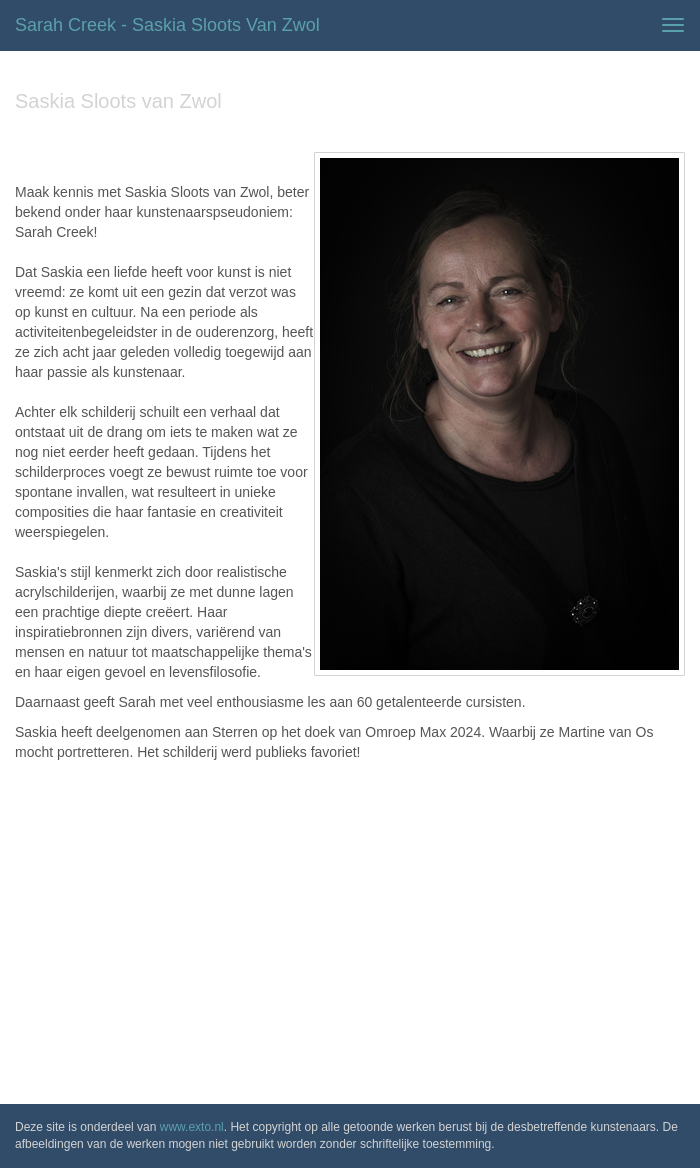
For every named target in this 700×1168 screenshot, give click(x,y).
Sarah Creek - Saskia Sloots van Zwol (167, 25)
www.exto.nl (192, 1127)
